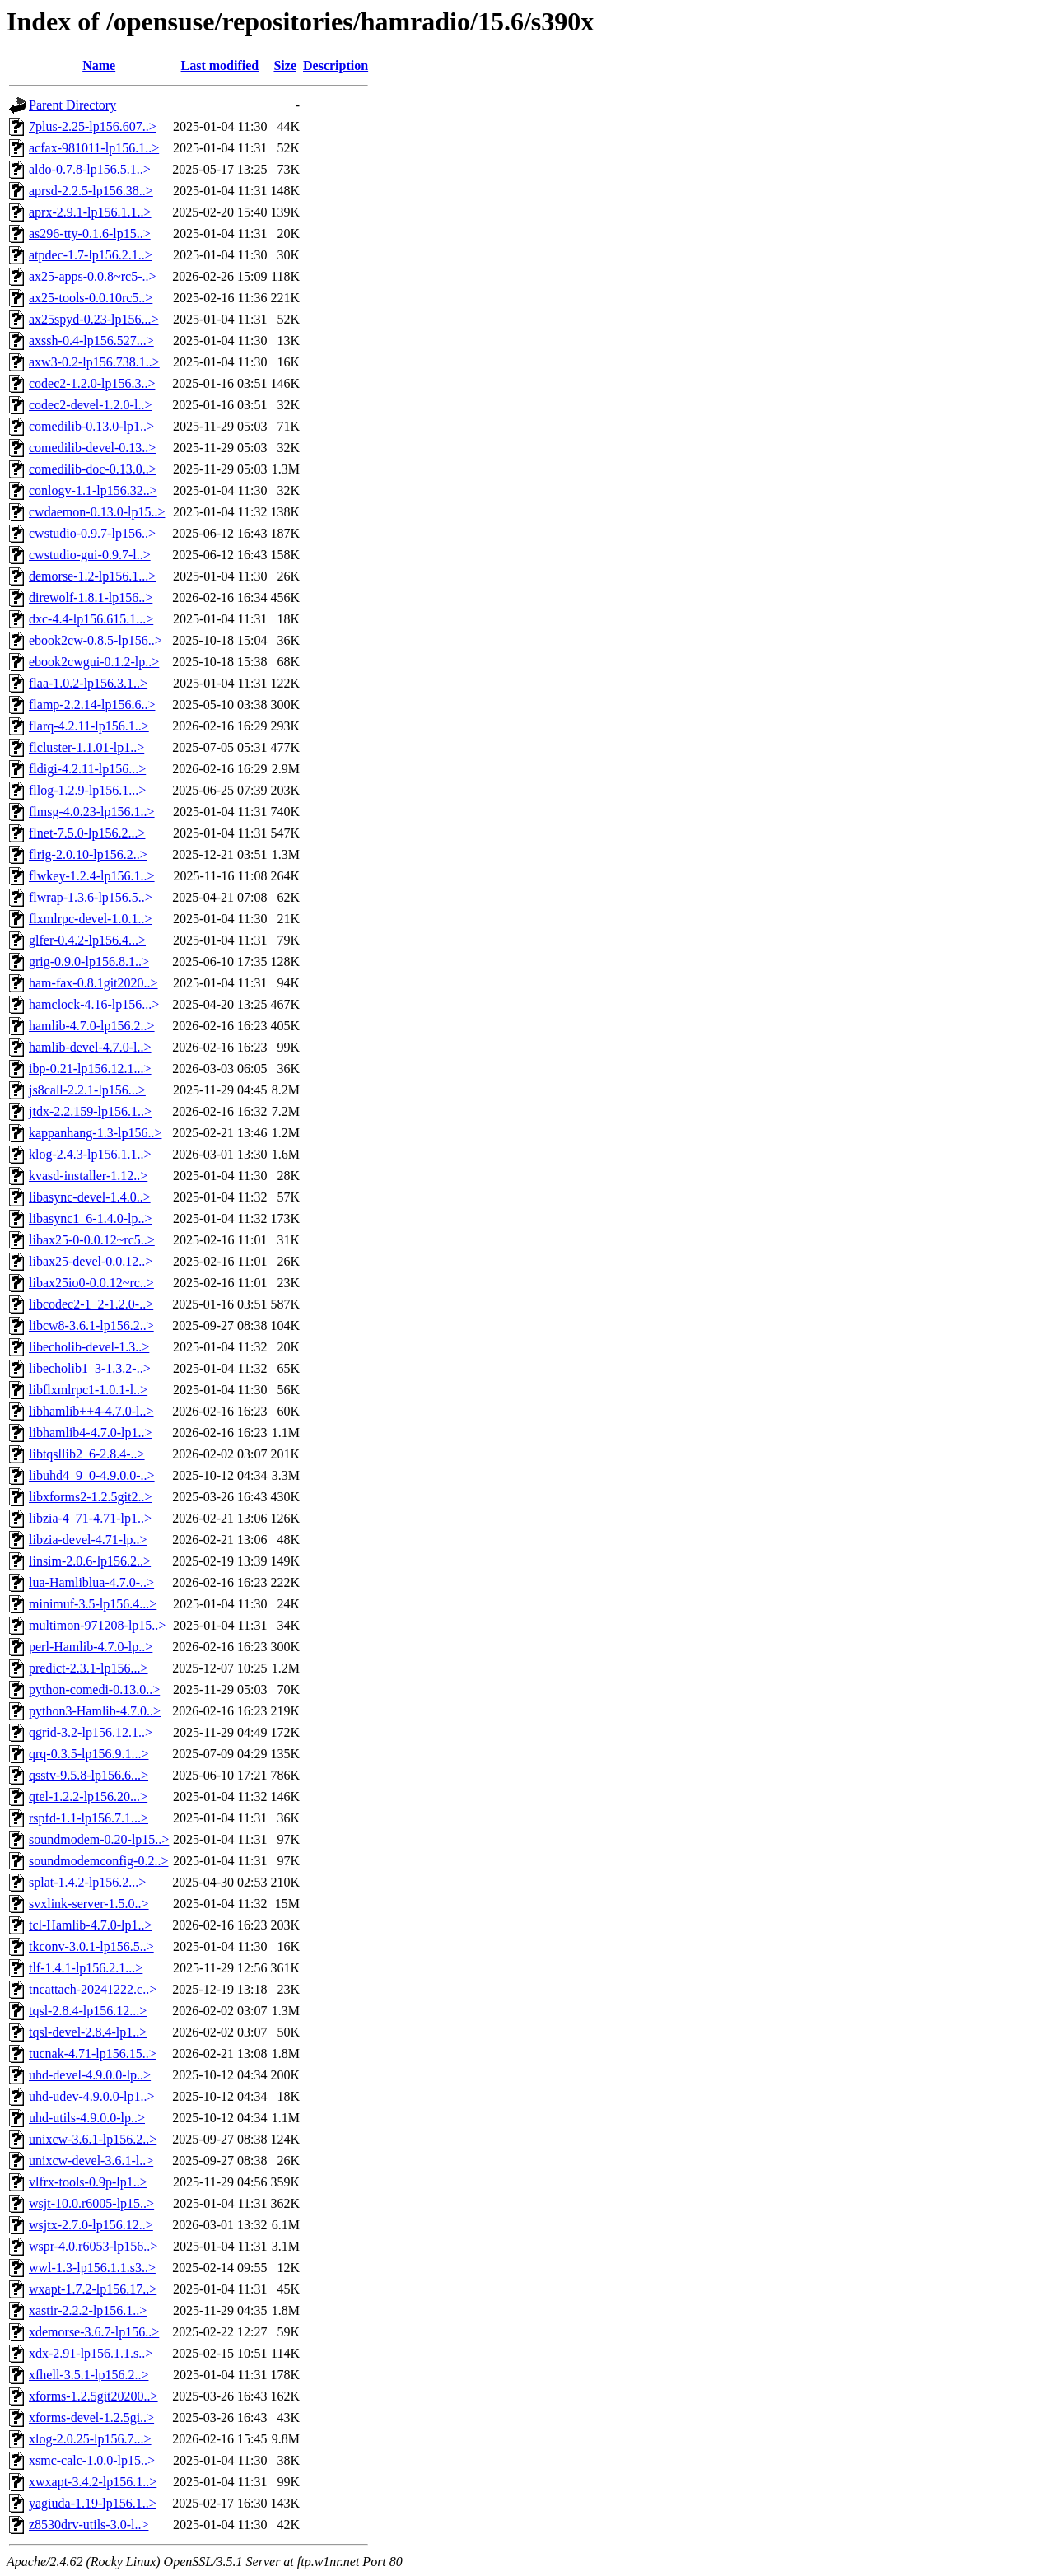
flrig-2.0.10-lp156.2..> (88, 854)
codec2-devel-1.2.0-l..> (90, 405)
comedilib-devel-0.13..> (92, 448)
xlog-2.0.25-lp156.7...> (90, 2439)
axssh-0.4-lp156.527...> (91, 341)
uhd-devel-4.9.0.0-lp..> (90, 2075)
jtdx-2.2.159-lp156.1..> (90, 1111)
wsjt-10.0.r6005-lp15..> (91, 2203)
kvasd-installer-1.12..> (88, 1176)
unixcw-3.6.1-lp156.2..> (92, 2139)
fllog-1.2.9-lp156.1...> (87, 790)
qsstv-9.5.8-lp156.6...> (88, 1775)
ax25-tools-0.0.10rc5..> (90, 298)
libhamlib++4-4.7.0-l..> (91, 1411)
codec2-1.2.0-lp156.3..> (92, 383)
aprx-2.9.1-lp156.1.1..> (90, 212)
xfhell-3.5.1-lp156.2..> (88, 2375)
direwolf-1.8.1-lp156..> (90, 597)
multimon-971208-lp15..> (97, 1625)
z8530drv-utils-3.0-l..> (88, 2525)
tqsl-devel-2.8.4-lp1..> (88, 2032)
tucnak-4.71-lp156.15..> (92, 2053)
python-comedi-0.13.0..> (94, 1689)
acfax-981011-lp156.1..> (94, 148)
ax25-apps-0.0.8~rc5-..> (92, 276)
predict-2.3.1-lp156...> (88, 1668)
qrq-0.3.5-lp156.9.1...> (88, 1754)
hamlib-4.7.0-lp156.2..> (92, 1026)
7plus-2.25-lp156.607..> (92, 126)
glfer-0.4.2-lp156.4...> (87, 940)
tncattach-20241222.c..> (92, 1989)
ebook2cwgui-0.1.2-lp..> (94, 662)
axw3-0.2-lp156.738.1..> (94, 362)
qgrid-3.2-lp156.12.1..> (90, 1732)
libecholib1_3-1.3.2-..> (90, 1368)
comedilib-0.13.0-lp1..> (91, 426)
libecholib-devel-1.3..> (89, 1347)
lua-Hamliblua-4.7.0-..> (91, 1582)
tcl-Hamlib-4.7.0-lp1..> (90, 1925)
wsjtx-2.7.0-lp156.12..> (91, 2225)
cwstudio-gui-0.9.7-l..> (90, 555)
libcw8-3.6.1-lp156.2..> (91, 1325)
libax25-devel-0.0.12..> (90, 1261)
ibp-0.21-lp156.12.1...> (90, 1069)
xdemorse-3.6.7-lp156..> (94, 2332)
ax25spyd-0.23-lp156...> (93, 319)
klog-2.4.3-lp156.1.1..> (90, 1154)
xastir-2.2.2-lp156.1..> (88, 2310)
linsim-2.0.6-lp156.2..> (90, 1561)
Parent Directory (72, 105)
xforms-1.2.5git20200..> (93, 2396)
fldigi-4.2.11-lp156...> (87, 769)
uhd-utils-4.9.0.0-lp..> (87, 2118)
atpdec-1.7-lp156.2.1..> (90, 255)
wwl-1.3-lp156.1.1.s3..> (92, 2268)
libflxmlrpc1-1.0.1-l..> (88, 1390)
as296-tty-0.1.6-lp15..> (90, 233)
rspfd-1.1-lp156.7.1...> (88, 1818)
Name (98, 65)
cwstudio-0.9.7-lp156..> (92, 533)
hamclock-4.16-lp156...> (94, 1004)
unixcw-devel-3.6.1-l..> (91, 2161)
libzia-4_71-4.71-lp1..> (90, 1518)
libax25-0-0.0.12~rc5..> (92, 1240)
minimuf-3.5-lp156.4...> (92, 1604)
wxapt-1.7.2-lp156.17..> (92, 2289)
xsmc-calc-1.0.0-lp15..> (92, 2460)
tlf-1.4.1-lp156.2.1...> (85, 1968)
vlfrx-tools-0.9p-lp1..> (88, 2182)
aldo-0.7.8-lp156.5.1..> (90, 169)
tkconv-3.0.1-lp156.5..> (91, 1946)
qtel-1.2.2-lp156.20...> (88, 1797)
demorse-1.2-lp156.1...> (92, 576)
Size (284, 65)
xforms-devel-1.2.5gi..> (91, 2417)
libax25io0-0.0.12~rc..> (91, 1283)
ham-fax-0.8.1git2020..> (93, 983)
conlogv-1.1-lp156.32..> (93, 490)
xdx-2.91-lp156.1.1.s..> (90, 2353)
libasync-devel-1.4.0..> (90, 1197)
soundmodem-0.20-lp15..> (99, 1839)
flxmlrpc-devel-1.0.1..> (90, 919)
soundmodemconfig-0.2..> (98, 1861)
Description (335, 65)
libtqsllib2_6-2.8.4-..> (87, 1454)
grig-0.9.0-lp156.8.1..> (89, 961)
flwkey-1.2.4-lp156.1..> (92, 876)
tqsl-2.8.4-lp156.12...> (88, 2011)
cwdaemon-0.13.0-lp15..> (97, 512)
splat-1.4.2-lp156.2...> (87, 1882)
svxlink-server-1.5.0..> (89, 1904)
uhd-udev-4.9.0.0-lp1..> (92, 2096)
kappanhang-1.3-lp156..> (95, 1133)
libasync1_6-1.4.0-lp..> (90, 1218)
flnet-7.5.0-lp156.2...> (87, 833)
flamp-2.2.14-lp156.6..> (92, 705)
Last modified (220, 65)
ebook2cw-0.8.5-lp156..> (95, 640)
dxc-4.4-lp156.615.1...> (91, 619)
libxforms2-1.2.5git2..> (90, 1497)
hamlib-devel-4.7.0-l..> (90, 1047)
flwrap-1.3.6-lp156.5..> (90, 897)
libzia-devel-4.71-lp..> (88, 1540)
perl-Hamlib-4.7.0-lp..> (90, 1647)
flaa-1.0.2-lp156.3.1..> (88, 683)
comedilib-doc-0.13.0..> (92, 469)
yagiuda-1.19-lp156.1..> (92, 2503)
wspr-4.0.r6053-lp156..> (93, 2246)
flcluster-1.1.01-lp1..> (86, 747)
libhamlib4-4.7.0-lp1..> (90, 1433)
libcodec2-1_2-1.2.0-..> (91, 1304)
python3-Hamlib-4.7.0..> (95, 1711)
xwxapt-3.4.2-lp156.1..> (92, 2482)
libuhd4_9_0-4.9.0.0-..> (92, 1475)
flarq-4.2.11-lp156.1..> (89, 726)
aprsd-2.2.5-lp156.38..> (91, 191)
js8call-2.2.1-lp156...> (87, 1090)
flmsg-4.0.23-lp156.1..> (92, 812)
